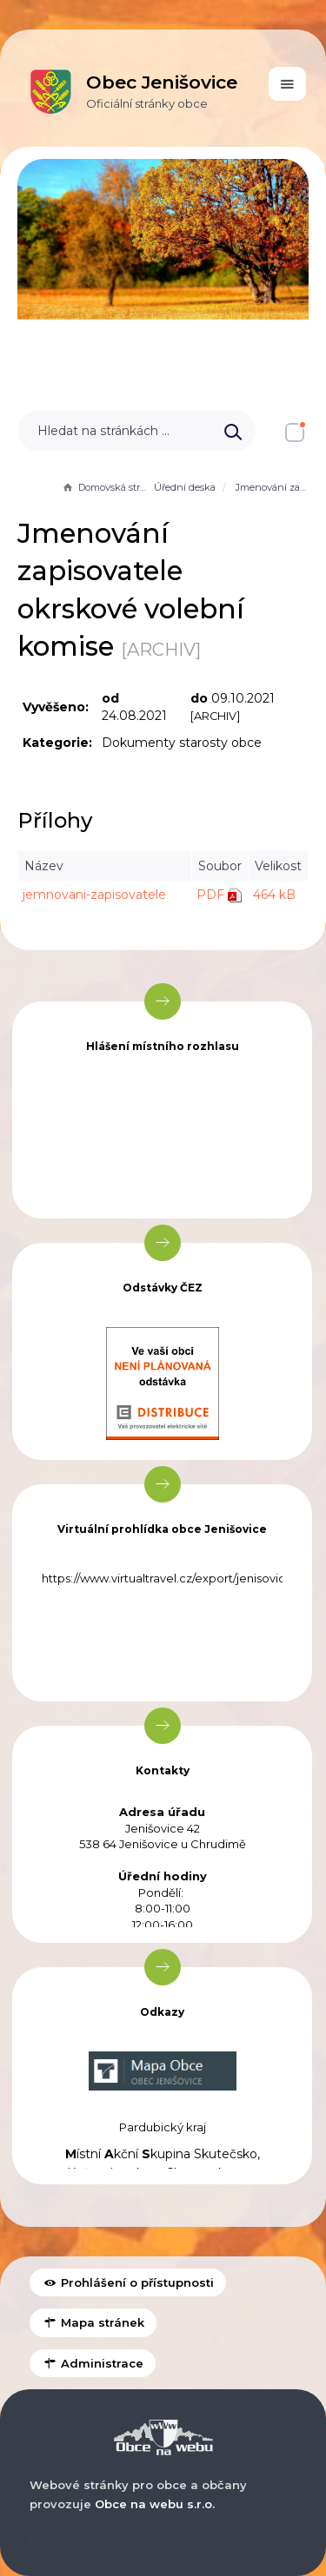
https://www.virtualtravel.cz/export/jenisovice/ (169, 1578)
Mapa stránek (93, 2322)
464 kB (274, 894)
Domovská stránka (106, 487)
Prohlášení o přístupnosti (128, 2282)
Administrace (92, 2363)
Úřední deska (185, 487)
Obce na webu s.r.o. (155, 2504)
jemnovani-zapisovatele (94, 894)
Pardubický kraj (162, 2127)
